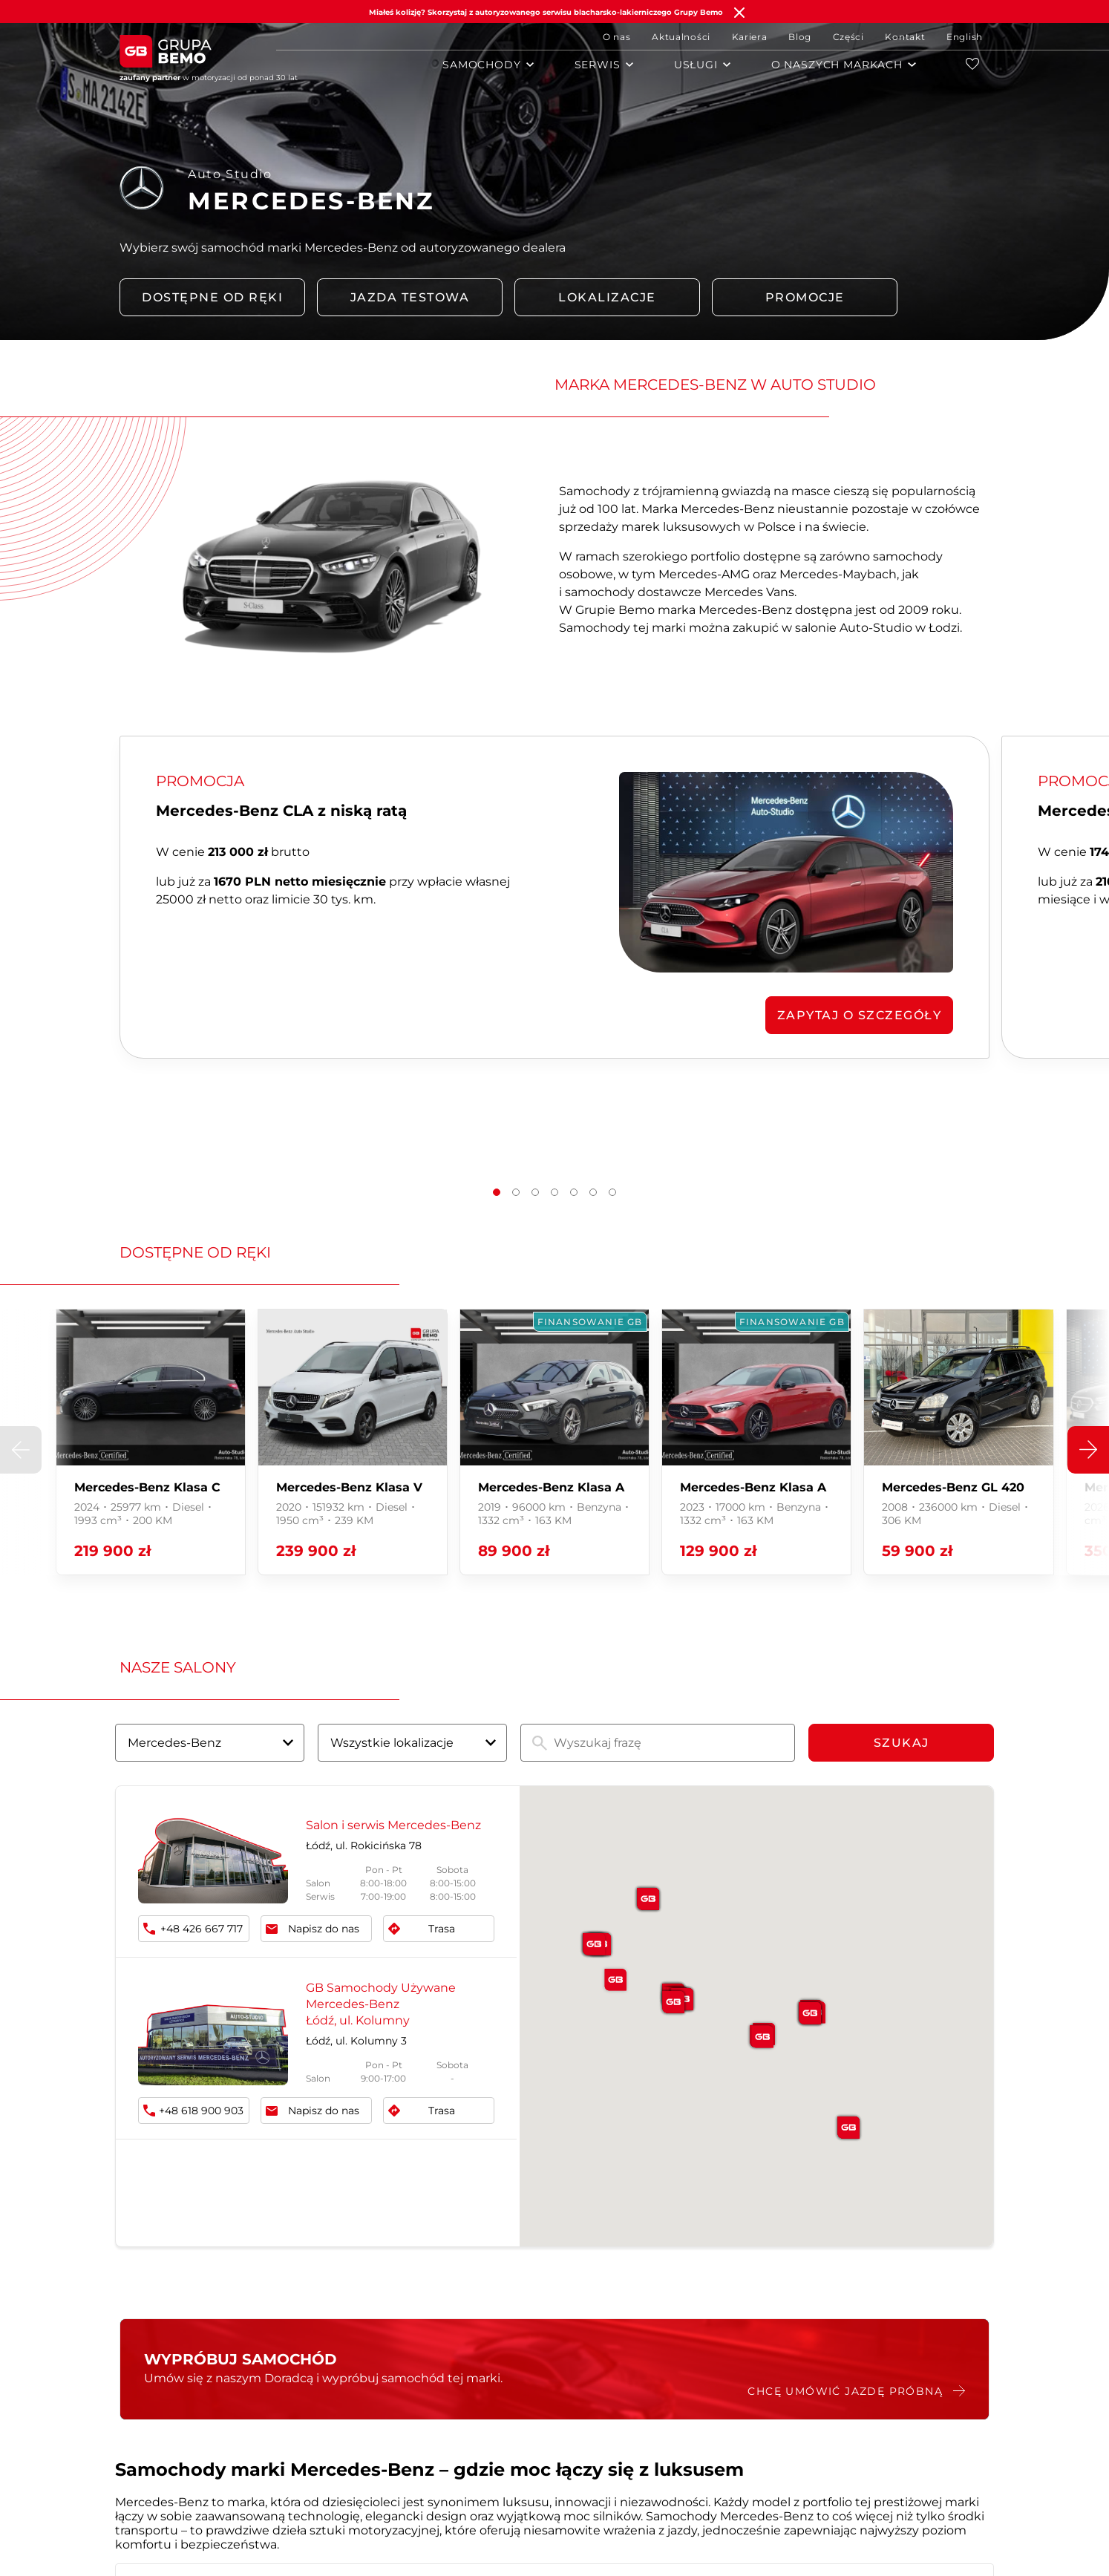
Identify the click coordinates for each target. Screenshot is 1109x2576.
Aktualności (681, 36)
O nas (617, 36)
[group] (151, 1442)
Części (848, 36)
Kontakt (905, 36)
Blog (799, 36)
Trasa (441, 1928)
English (964, 36)
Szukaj (901, 1743)
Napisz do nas (323, 1928)
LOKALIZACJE (607, 297)
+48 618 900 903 (201, 2110)
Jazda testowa (410, 297)
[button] (496, 1192)
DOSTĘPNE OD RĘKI (212, 297)
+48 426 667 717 (201, 1928)
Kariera (750, 36)
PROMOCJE (805, 297)
